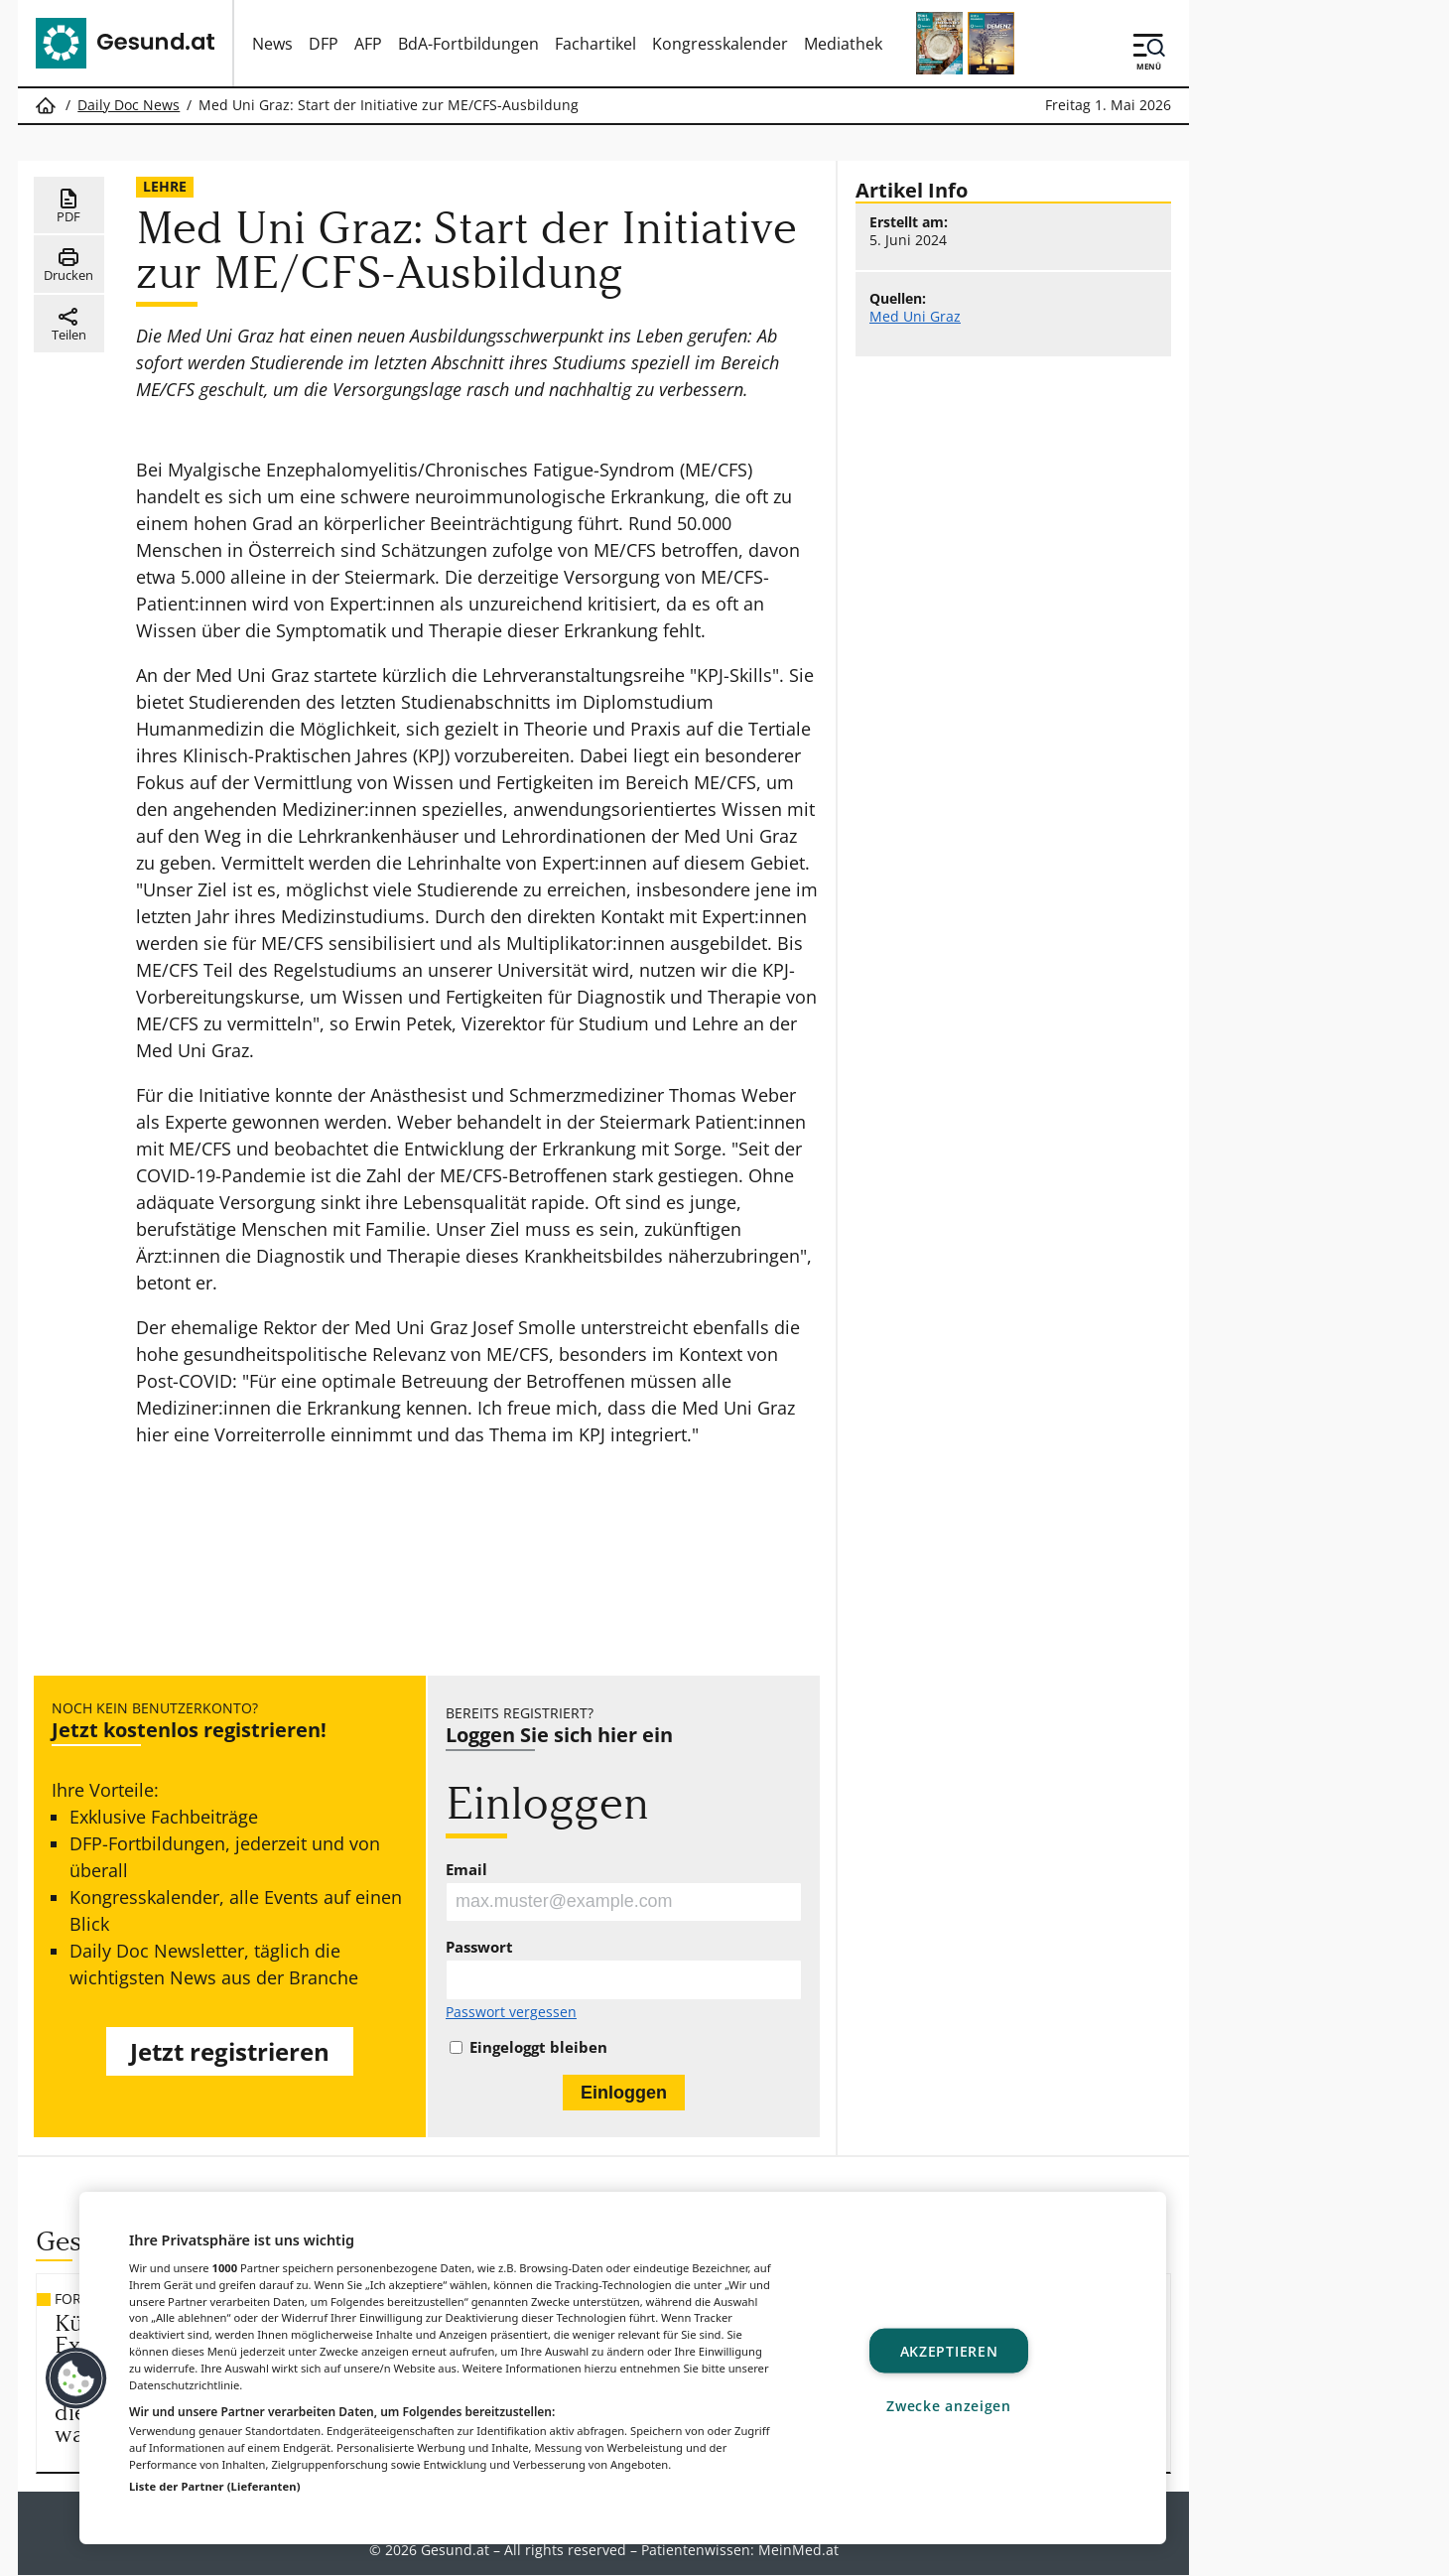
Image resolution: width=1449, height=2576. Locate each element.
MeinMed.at (798, 2550)
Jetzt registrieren (229, 2051)
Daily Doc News (128, 105)
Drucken (68, 264)
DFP (323, 44)
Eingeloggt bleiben (538, 2047)
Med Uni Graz (915, 317)
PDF (69, 206)
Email (466, 1869)
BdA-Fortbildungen (468, 44)
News (272, 44)
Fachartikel (595, 44)
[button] (76, 2378)
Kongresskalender (720, 44)
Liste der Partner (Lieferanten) (215, 2486)
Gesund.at (455, 2550)
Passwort (479, 1948)
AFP (368, 44)
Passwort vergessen (511, 2013)
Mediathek (843, 44)
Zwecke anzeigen (948, 2404)
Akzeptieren (949, 2350)
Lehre (165, 186)
